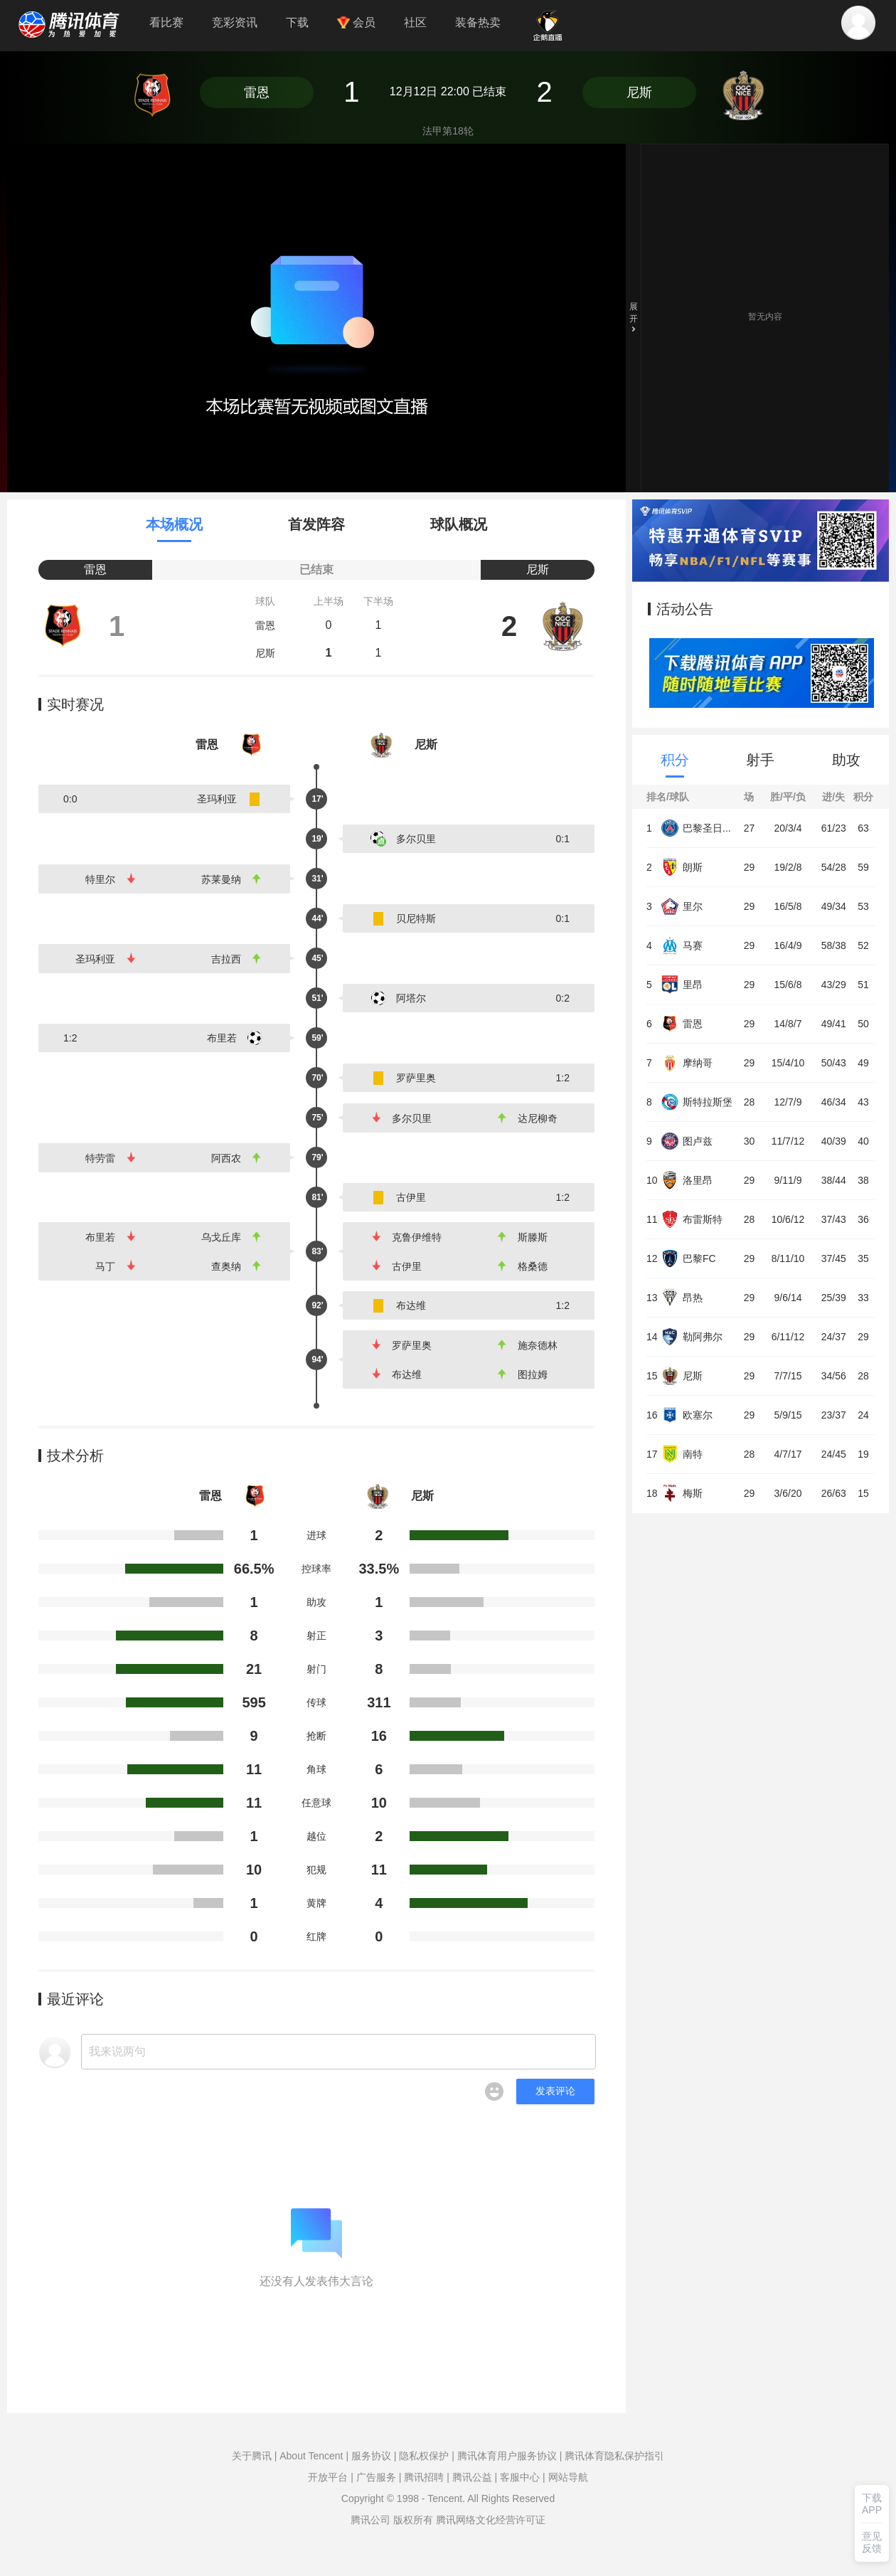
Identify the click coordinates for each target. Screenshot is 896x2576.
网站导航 (568, 2477)
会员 (356, 22)
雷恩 (257, 92)
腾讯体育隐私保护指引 (614, 2455)
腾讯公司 (370, 2519)
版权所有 (413, 2519)
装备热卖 (478, 22)
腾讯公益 (472, 2477)
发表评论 (555, 2091)
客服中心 (520, 2477)
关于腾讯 (252, 2455)
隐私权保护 (424, 2455)
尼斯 (639, 92)
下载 (297, 22)
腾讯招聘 (424, 2477)
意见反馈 (872, 2542)
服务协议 (371, 2455)
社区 (415, 22)
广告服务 (376, 2477)
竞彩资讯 (234, 22)
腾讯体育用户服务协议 (507, 2455)
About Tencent (311, 2455)
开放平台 (328, 2477)
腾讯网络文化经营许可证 (490, 2519)
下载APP (872, 2504)
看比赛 (166, 22)
